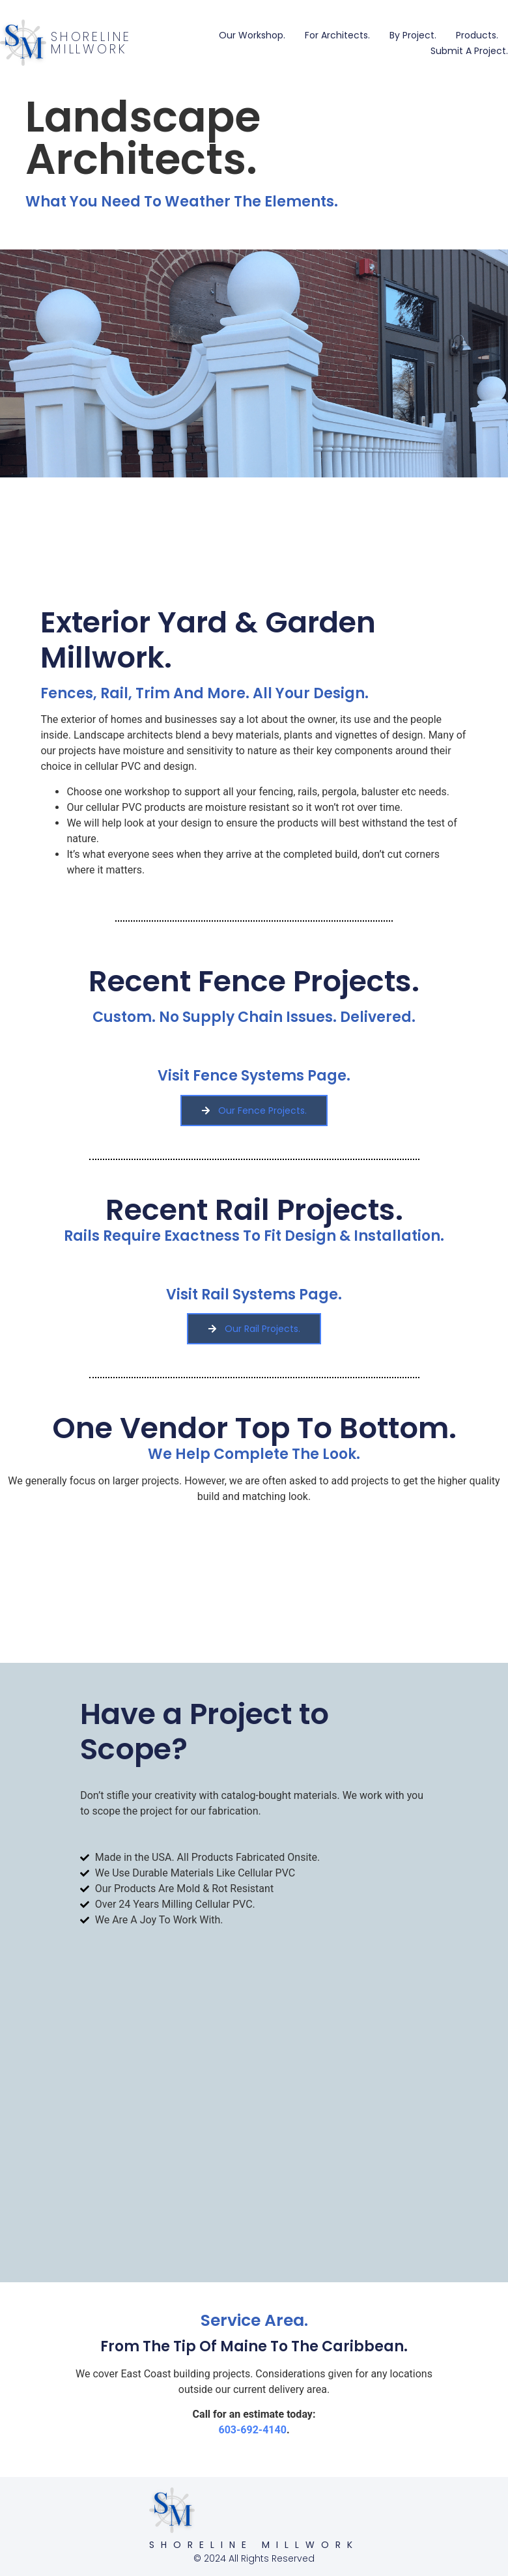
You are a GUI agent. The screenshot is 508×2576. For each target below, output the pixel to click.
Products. (477, 35)
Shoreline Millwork (91, 43)
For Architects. (337, 35)
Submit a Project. (469, 50)
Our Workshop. (252, 35)
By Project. (412, 35)
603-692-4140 (252, 2430)
